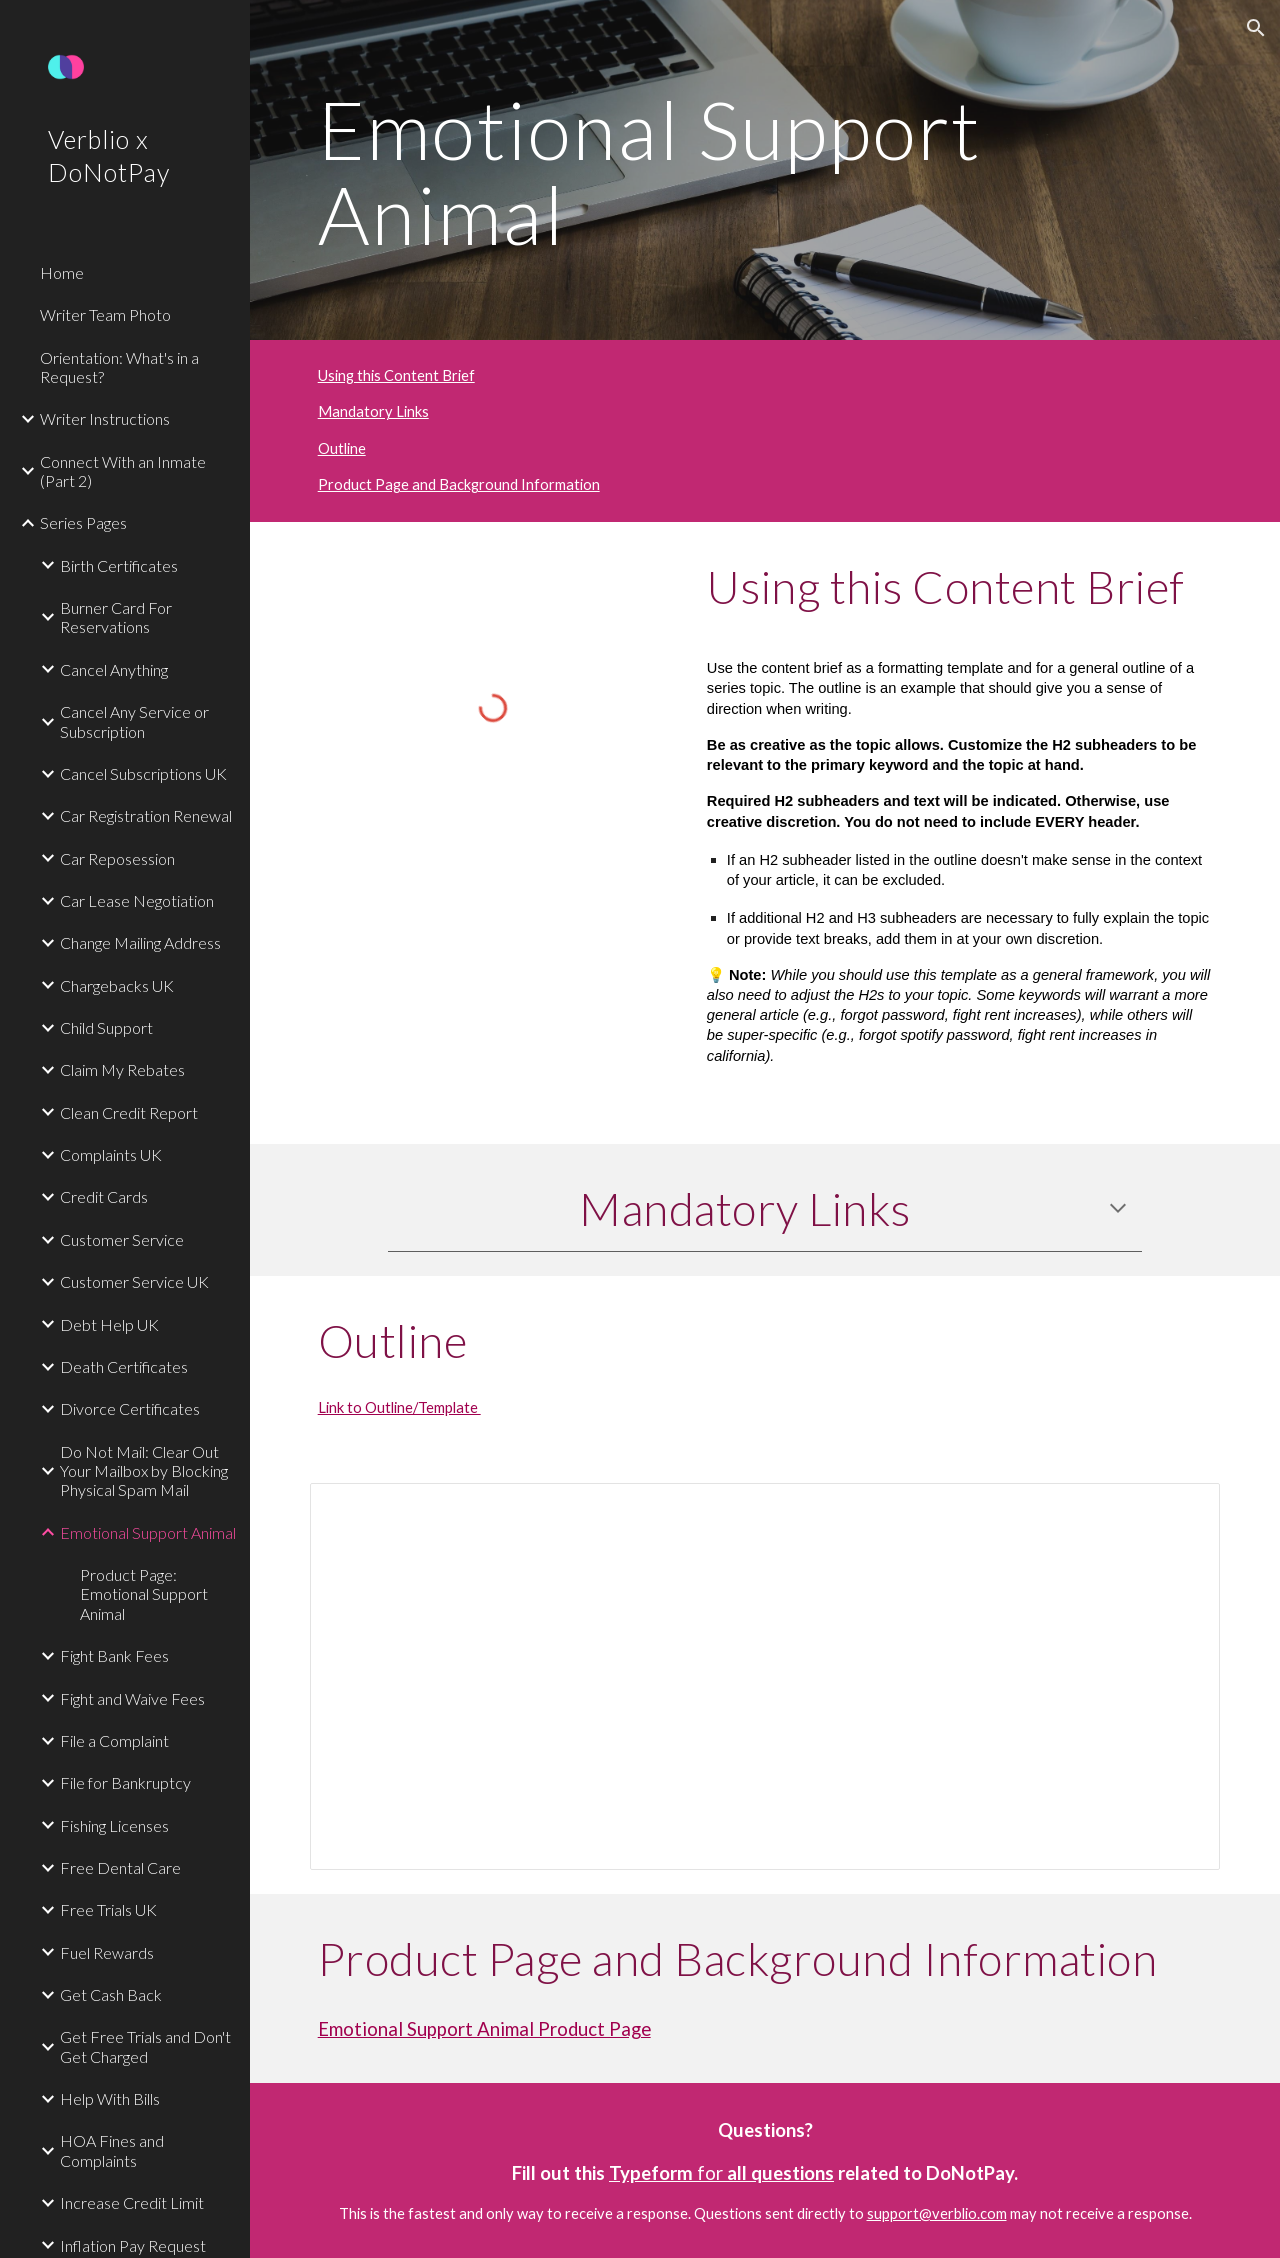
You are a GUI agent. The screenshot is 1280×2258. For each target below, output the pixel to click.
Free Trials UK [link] (108, 1909)
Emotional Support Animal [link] (148, 1532)
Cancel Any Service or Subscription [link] (134, 721)
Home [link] (62, 272)
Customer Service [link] (122, 1239)
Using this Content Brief (396, 375)
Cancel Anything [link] (114, 669)
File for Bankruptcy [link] (125, 1782)
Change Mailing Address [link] (140, 942)
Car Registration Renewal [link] (146, 815)
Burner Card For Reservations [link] (116, 617)
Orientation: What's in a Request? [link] (119, 367)
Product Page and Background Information (459, 484)
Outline (342, 448)
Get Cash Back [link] (111, 1994)
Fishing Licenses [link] (114, 1825)
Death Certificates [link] (124, 1366)
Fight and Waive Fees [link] (132, 1698)
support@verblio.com (937, 2213)
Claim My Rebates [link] (122, 1069)
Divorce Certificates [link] (130, 1408)
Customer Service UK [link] (134, 1281)
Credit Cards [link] (104, 1196)
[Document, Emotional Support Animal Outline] (765, 1676)
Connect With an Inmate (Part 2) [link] (123, 471)
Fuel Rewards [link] (107, 1952)
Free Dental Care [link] (120, 1867)
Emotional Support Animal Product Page (484, 2029)
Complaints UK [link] (111, 1154)
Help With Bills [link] (110, 2098)
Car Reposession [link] (117, 858)
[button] (1256, 28)
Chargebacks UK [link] (117, 985)
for (710, 2173)
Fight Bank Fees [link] (114, 1655)
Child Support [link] (106, 1027)
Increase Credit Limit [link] (132, 2202)
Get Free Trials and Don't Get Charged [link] (145, 2046)
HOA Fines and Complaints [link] (112, 2150)
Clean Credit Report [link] (129, 1112)
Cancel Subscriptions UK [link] (143, 773)
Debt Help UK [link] (109, 1324)
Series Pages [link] (83, 522)
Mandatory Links (373, 411)
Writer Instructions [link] (105, 418)
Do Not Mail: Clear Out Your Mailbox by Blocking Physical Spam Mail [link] (144, 1471)
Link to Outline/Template (399, 1407)
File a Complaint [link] (114, 1740)
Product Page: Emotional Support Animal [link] (144, 1594)
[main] (765, 170)
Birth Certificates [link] (119, 565)
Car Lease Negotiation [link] (137, 900)
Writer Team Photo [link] (105, 314)
